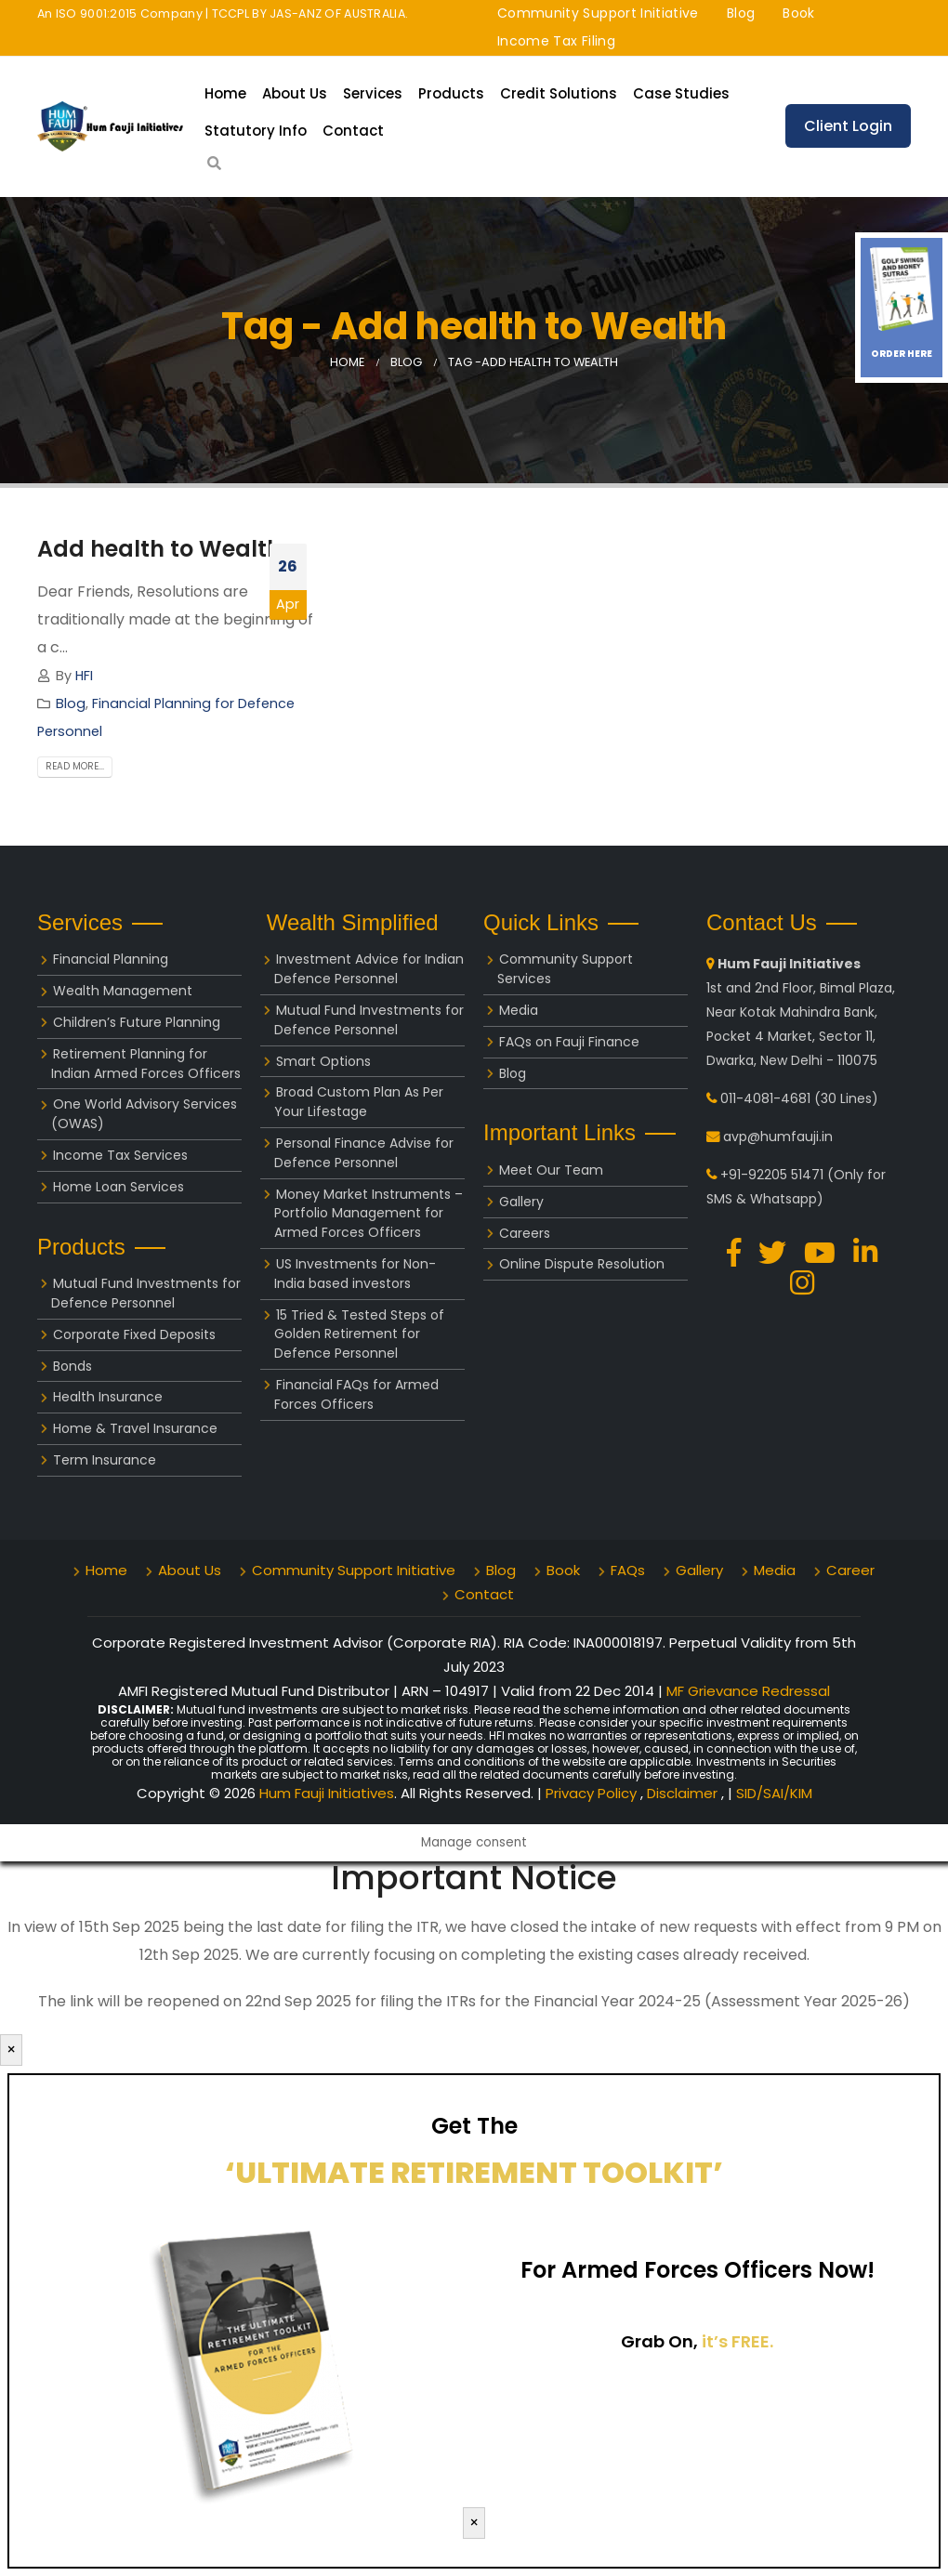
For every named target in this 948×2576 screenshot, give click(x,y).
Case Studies (681, 93)
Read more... (75, 767)
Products (451, 93)
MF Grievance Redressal (748, 1691)
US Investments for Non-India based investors (355, 1274)
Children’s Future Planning (136, 1022)
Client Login (848, 126)
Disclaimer (684, 1793)
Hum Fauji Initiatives (326, 1793)
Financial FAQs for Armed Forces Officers (356, 1394)
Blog (741, 13)
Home (225, 93)
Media (518, 1010)
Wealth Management (122, 990)
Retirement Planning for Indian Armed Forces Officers (146, 1064)
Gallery (521, 1201)
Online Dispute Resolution (582, 1264)
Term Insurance (104, 1460)
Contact (353, 130)
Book (798, 13)
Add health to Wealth (159, 548)
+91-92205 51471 (771, 1174)
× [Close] (11, 2049)
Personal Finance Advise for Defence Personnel (364, 1153)
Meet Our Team (551, 1170)
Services (372, 93)
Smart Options (323, 1061)
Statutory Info (255, 130)
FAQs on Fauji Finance (569, 1041)
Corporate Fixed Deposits (134, 1334)
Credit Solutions (558, 93)
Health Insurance (108, 1396)
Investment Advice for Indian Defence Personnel (369, 969)
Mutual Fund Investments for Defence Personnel (146, 1293)
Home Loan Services (118, 1186)
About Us (294, 93)
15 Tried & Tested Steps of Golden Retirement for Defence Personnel (359, 1334)
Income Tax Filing (556, 41)
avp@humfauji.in (778, 1136)
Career (850, 1570)
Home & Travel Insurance (135, 1428)
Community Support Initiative (598, 13)
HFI (84, 675)
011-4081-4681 (765, 1098)
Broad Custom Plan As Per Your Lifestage (358, 1102)
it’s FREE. (737, 2341)
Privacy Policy (593, 1793)
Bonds (72, 1366)
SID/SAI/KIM (774, 1793)
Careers (524, 1233)
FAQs (628, 1570)
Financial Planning (110, 959)
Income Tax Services (120, 1155)
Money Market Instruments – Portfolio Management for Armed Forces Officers (368, 1213)
